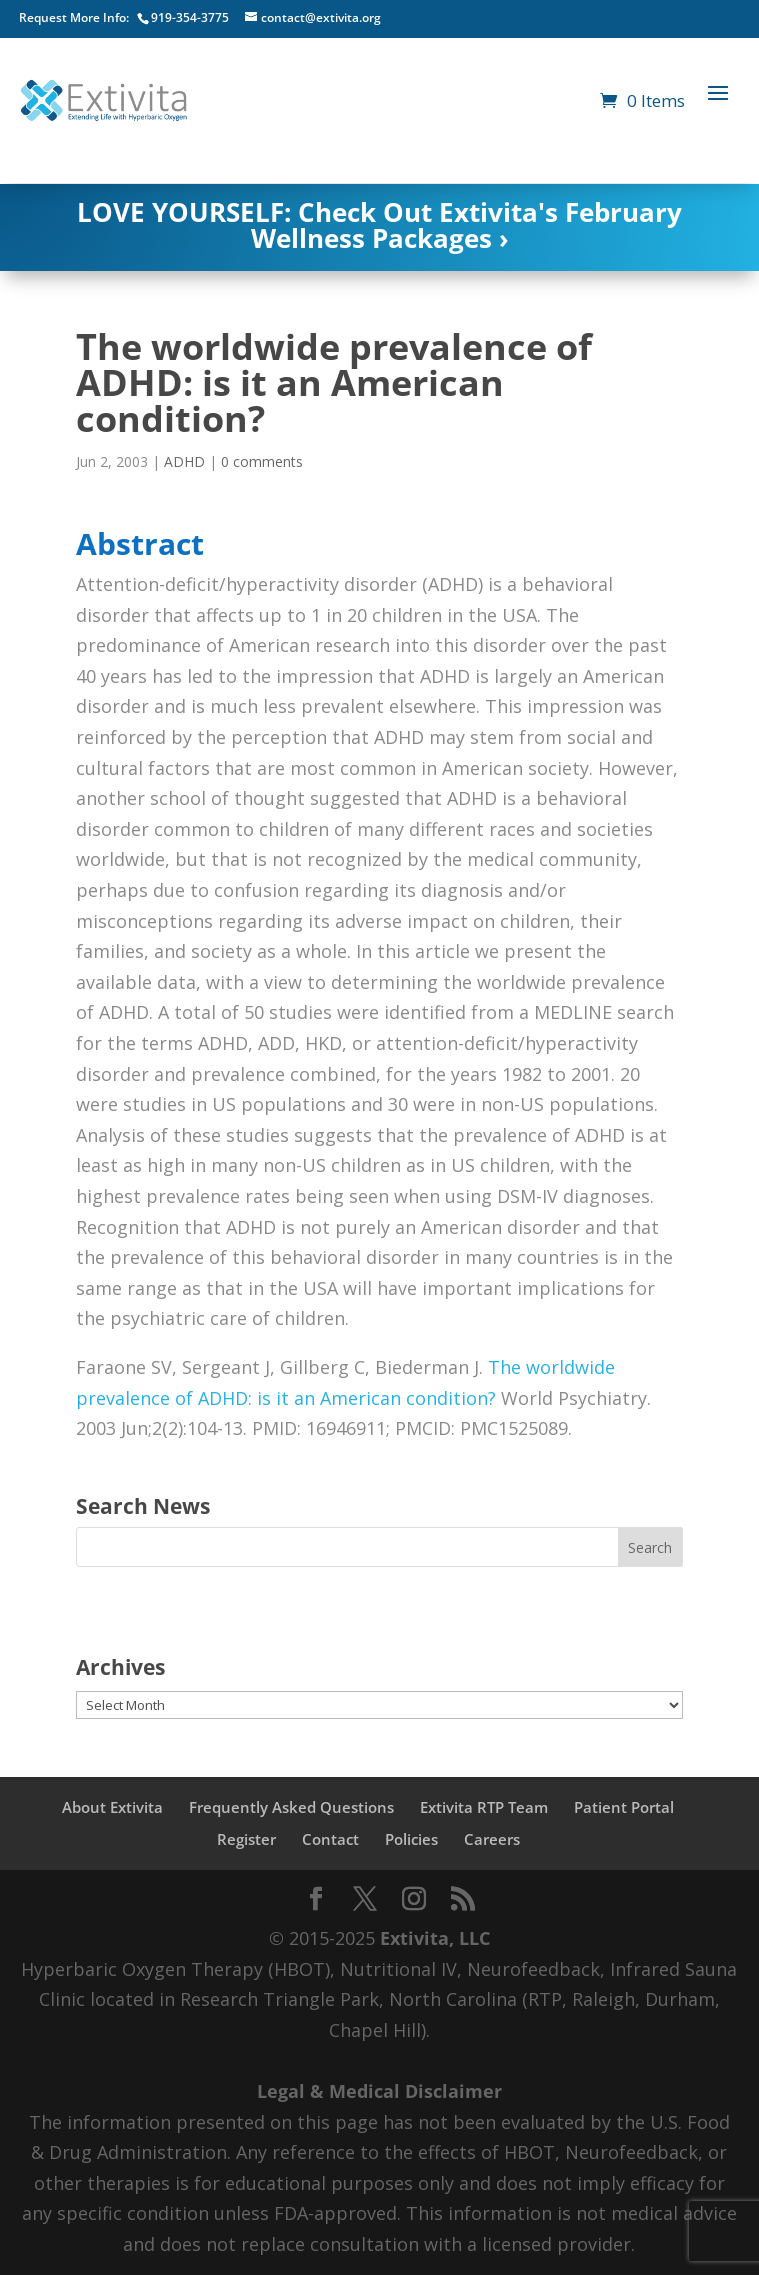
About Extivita (112, 1807)
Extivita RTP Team (484, 1807)
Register (246, 1839)
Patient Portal (624, 1807)
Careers (492, 1839)
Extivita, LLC (435, 1938)
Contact (330, 1839)
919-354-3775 (190, 17)
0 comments (262, 461)
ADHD (184, 461)
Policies (411, 1839)
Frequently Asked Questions (291, 1807)
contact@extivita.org (321, 17)
